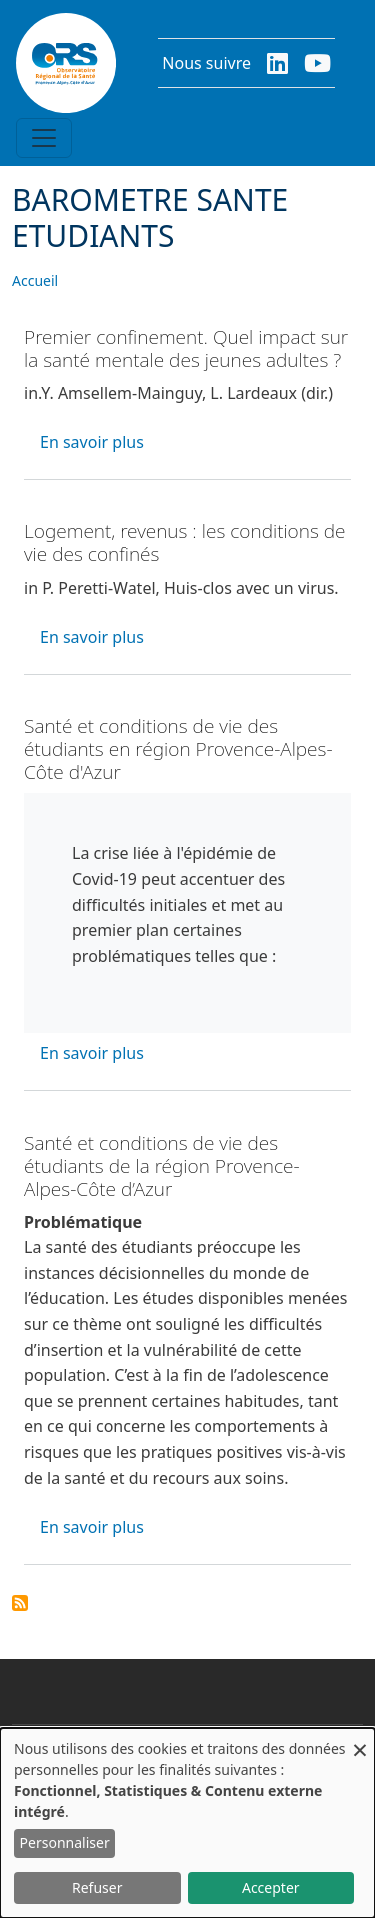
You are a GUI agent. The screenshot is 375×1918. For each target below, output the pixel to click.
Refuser (97, 1887)
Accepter (271, 1887)
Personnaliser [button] (65, 1842)
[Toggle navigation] (44, 138)
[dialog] (187, 1823)
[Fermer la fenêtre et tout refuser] (360, 1740)
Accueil (35, 280)
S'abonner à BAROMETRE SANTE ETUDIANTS (20, 1603)
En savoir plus (92, 442)
